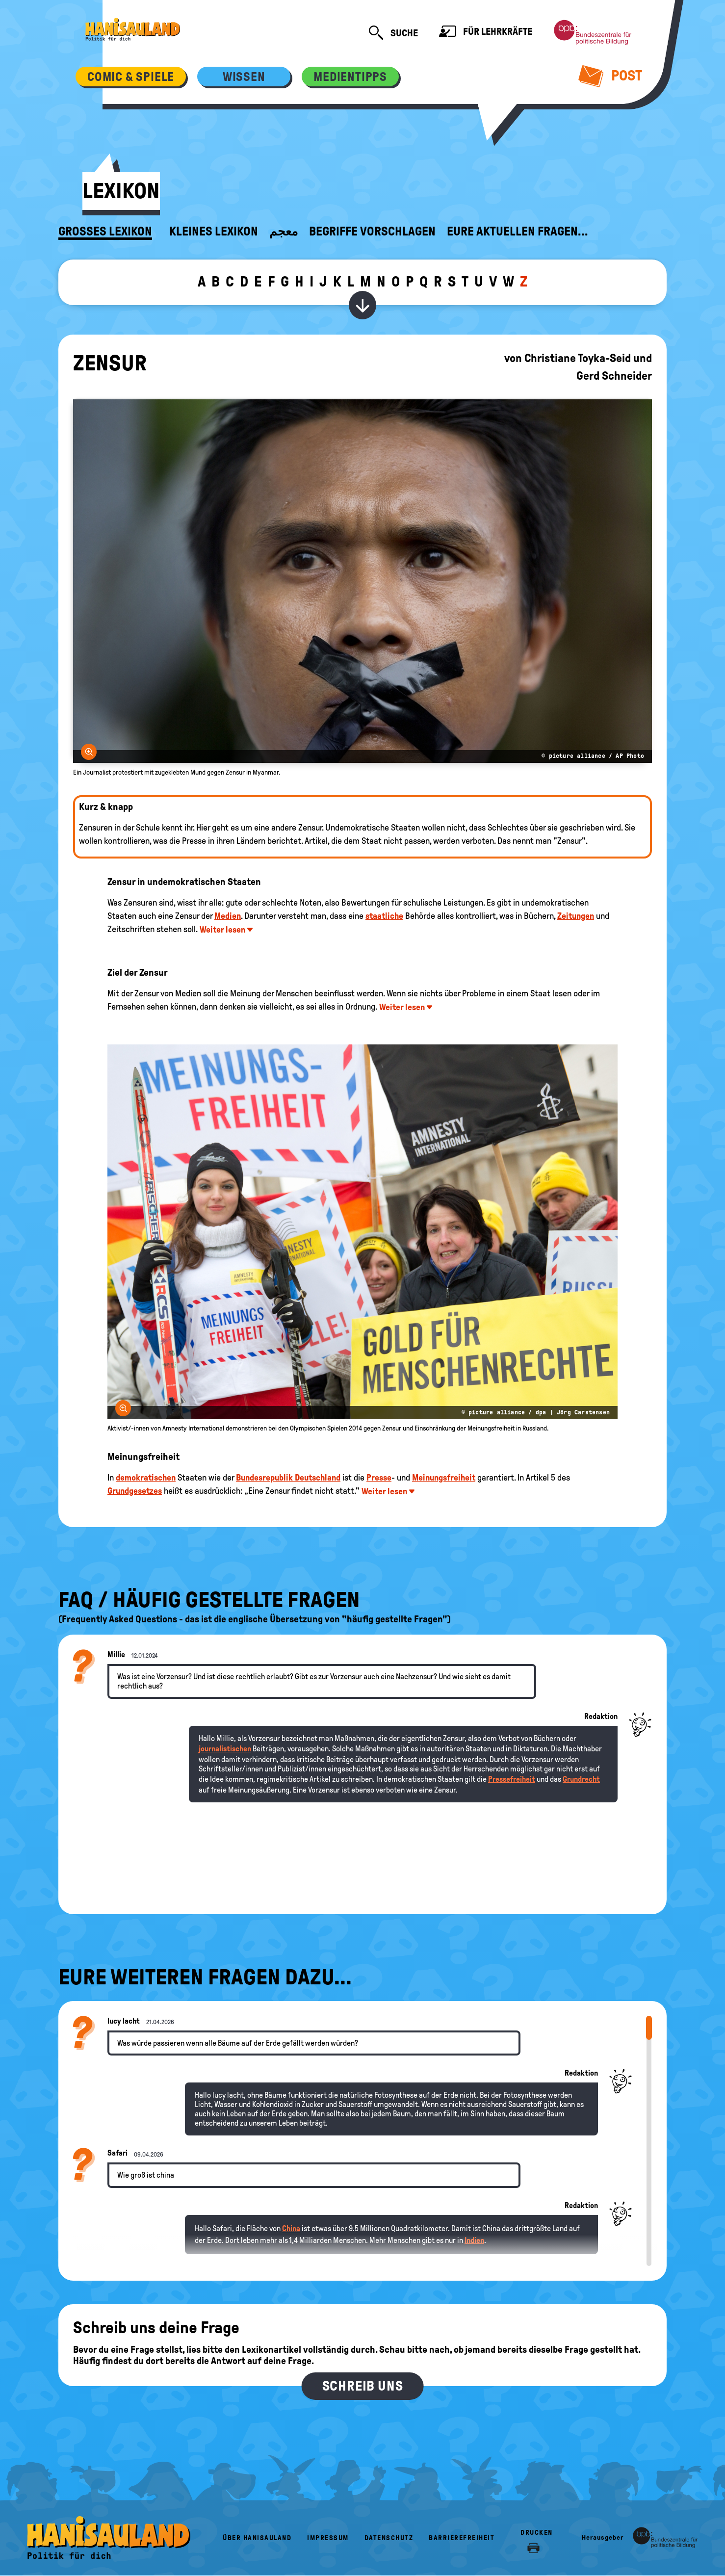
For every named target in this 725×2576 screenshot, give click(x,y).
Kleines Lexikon (213, 231)
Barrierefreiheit (461, 2538)
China (291, 2228)
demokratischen (146, 1478)
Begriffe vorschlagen (372, 231)
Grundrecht (581, 1779)
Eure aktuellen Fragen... (517, 231)
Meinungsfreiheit (443, 1478)
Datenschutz (389, 2538)
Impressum (328, 2538)
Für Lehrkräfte (485, 32)
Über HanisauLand (257, 2538)
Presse (378, 1478)
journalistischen (225, 1748)
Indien (474, 2240)
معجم (283, 231)
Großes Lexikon (105, 231)
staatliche (384, 916)
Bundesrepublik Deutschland (288, 1478)
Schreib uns (362, 2386)
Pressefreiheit (511, 1779)
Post (610, 75)
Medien (227, 916)
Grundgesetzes (134, 1491)
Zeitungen (575, 916)
